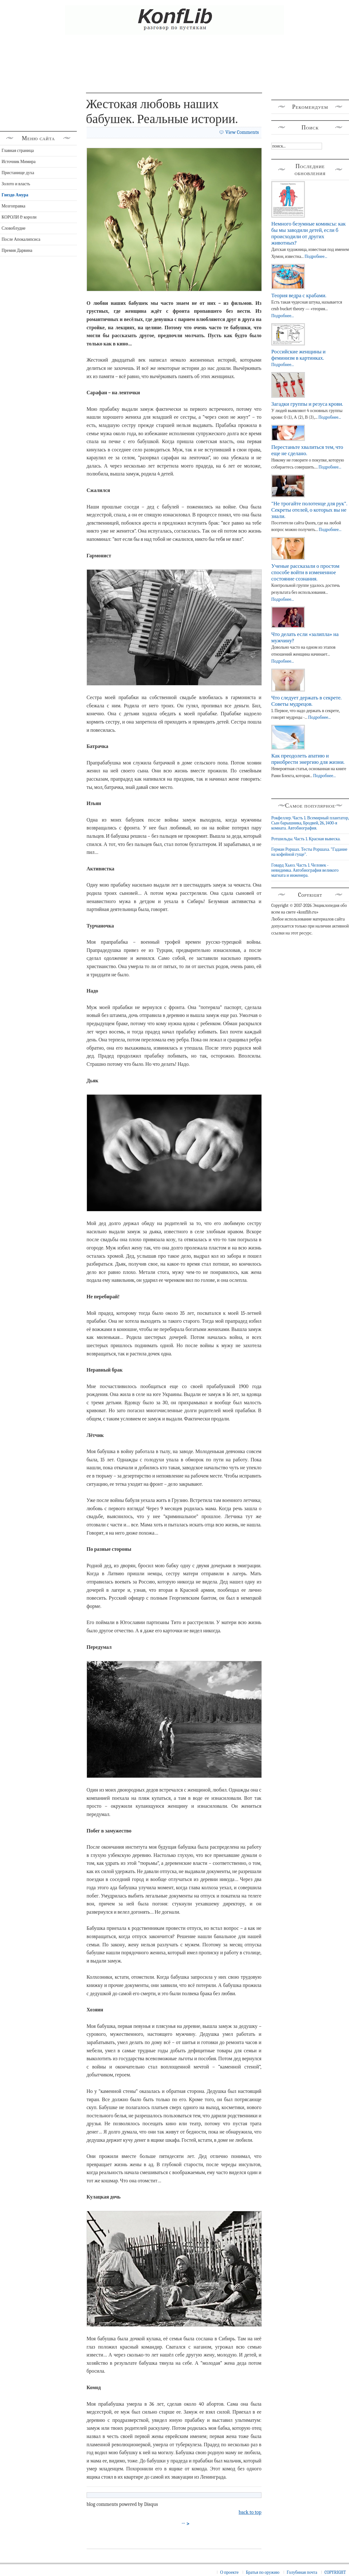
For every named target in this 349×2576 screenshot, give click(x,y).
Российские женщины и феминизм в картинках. (298, 355)
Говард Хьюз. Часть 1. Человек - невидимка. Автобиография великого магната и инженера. (305, 870)
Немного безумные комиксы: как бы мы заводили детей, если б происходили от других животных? (308, 233)
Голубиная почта (302, 2572)
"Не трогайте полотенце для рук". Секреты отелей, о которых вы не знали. (309, 510)
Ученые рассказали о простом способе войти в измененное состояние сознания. (305, 572)
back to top (250, 2512)
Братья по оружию (263, 2572)
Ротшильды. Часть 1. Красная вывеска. (305, 838)
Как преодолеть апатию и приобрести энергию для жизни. (308, 759)
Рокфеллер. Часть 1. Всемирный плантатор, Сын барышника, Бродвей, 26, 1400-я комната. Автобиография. (310, 823)
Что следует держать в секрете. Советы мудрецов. (306, 701)
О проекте (229, 2572)
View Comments (242, 132)
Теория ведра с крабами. (298, 295)
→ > (185, 2524)
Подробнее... (316, 256)
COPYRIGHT (335, 2572)
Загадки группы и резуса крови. (307, 404)
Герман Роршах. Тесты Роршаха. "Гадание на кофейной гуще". (309, 852)
